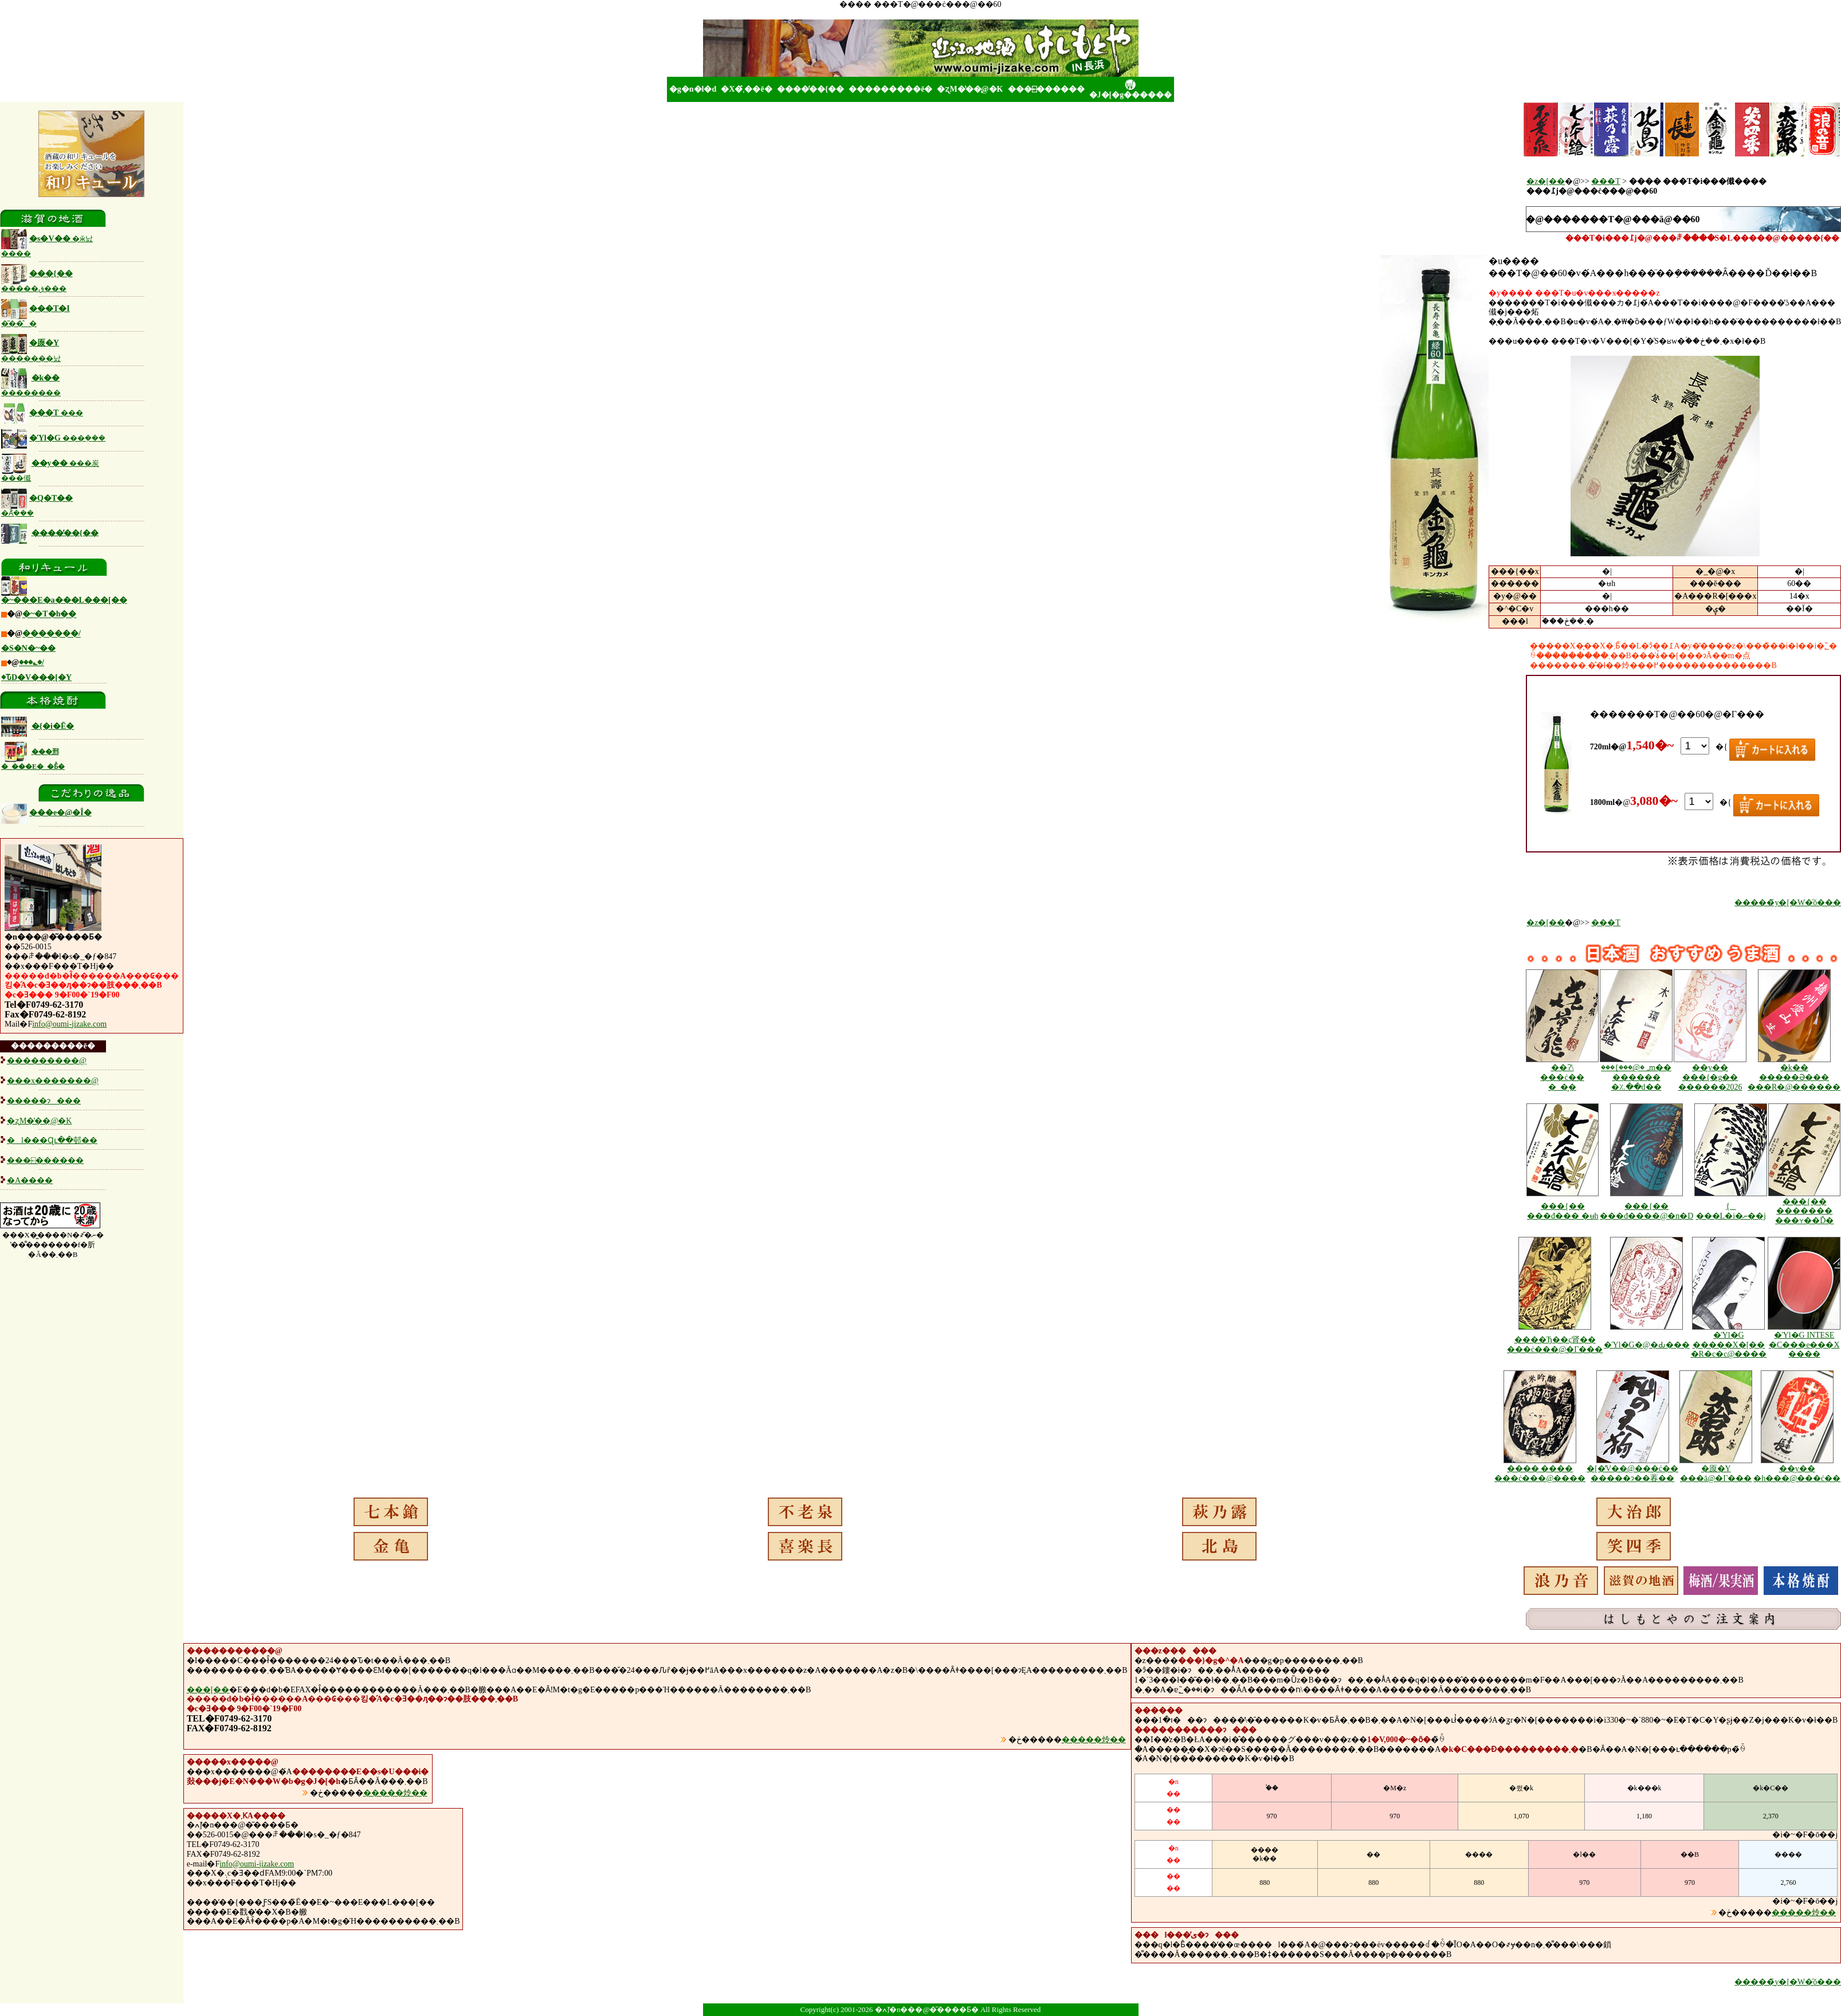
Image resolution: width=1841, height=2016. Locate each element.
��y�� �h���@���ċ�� (1796, 1473)
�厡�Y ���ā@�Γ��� (1716, 1473)
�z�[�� (1545, 181)
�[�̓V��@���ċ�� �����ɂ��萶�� (1632, 1473)
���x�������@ (53, 1080)
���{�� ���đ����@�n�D (1646, 1211)
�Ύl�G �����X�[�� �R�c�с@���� (1729, 1345)
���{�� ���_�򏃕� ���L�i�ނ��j (1731, 1211)
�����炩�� (1094, 1739)
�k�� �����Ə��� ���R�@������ (1794, 1077)
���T (42, 412)
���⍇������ (1046, 89)
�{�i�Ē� (53, 726)
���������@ (47, 1060)
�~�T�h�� (49, 614)
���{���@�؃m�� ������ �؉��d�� (1636, 1077)
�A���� (30, 1180)
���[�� (208, 1689)
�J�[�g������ (1130, 89)
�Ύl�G (53, 438)
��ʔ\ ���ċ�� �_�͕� (1562, 1077)
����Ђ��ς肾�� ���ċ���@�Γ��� (1555, 1344)
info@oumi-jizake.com (69, 1024)
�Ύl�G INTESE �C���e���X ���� (1804, 1345)
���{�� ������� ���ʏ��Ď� (1804, 1211)
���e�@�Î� (46, 812)
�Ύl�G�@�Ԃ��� (1646, 1345)
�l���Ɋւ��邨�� (52, 1140)
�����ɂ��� (44, 1101)
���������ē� (890, 89)
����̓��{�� (811, 89)
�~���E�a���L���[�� (64, 600)
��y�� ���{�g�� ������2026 (1710, 1077)
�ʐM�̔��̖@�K (970, 89)
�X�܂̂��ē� (746, 89)
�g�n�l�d (692, 89)
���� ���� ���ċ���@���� (1539, 1473)
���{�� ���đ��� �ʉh (1563, 1211)
